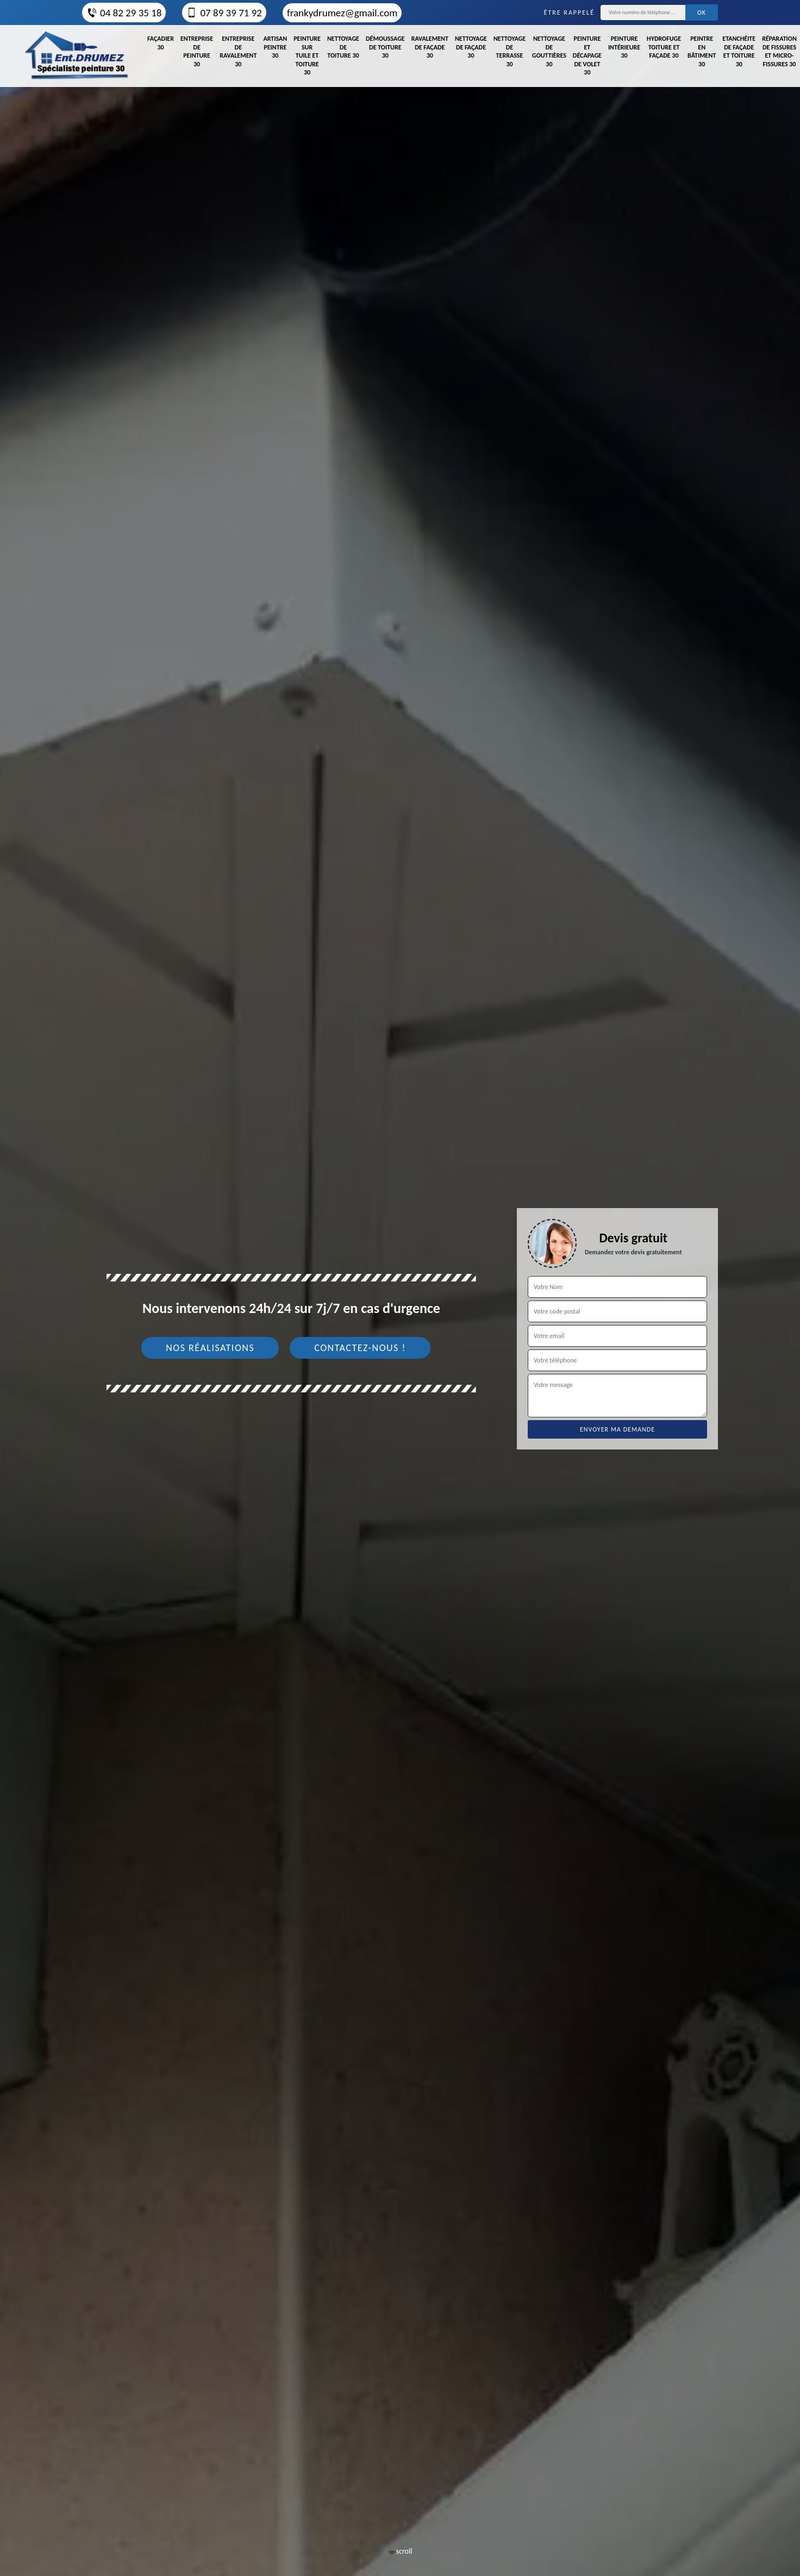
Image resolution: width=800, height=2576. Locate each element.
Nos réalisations (210, 1348)
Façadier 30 (160, 43)
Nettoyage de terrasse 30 (509, 51)
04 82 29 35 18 (123, 13)
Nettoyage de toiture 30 (343, 47)
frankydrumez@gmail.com (342, 13)
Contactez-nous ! (360, 1348)
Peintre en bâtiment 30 (702, 51)
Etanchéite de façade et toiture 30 (738, 51)
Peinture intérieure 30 (624, 47)
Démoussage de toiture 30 (385, 47)
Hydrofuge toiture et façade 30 (664, 47)
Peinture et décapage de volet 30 (587, 55)
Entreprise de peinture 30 (196, 51)
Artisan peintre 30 (275, 47)
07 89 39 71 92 (223, 13)
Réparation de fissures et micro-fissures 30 (779, 51)
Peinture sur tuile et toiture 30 (307, 55)
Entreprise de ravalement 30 (238, 51)
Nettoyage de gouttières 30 (549, 51)
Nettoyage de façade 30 (471, 47)
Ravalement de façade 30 (429, 47)
